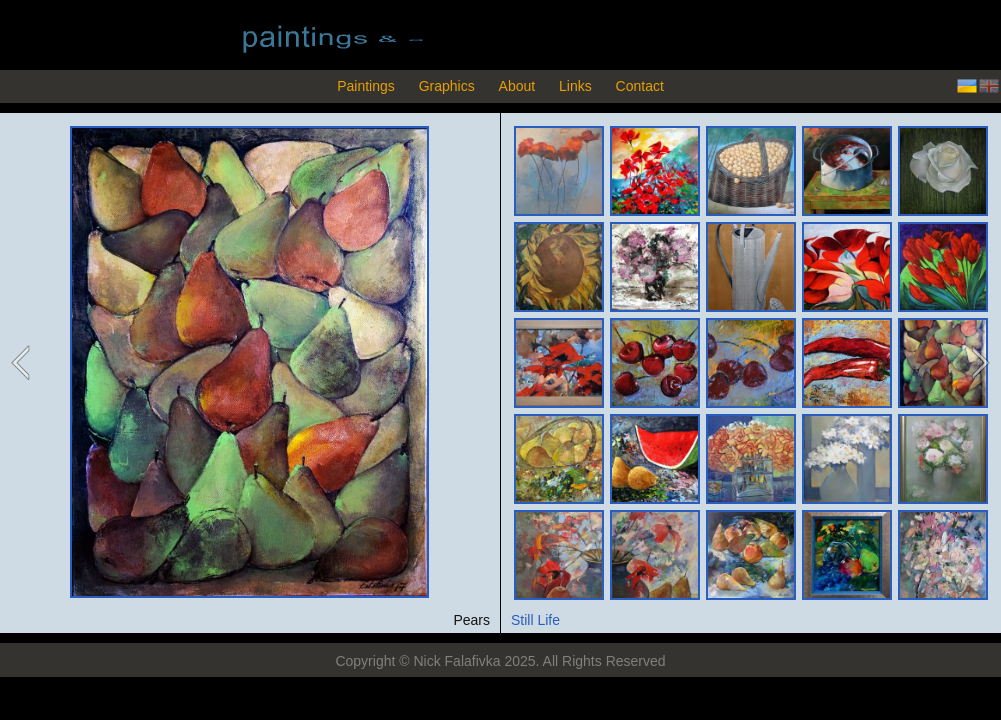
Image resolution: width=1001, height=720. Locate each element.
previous (22, 363)
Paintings (366, 86)
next (978, 363)
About (517, 86)
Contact (640, 86)
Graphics (447, 86)
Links (575, 86)
